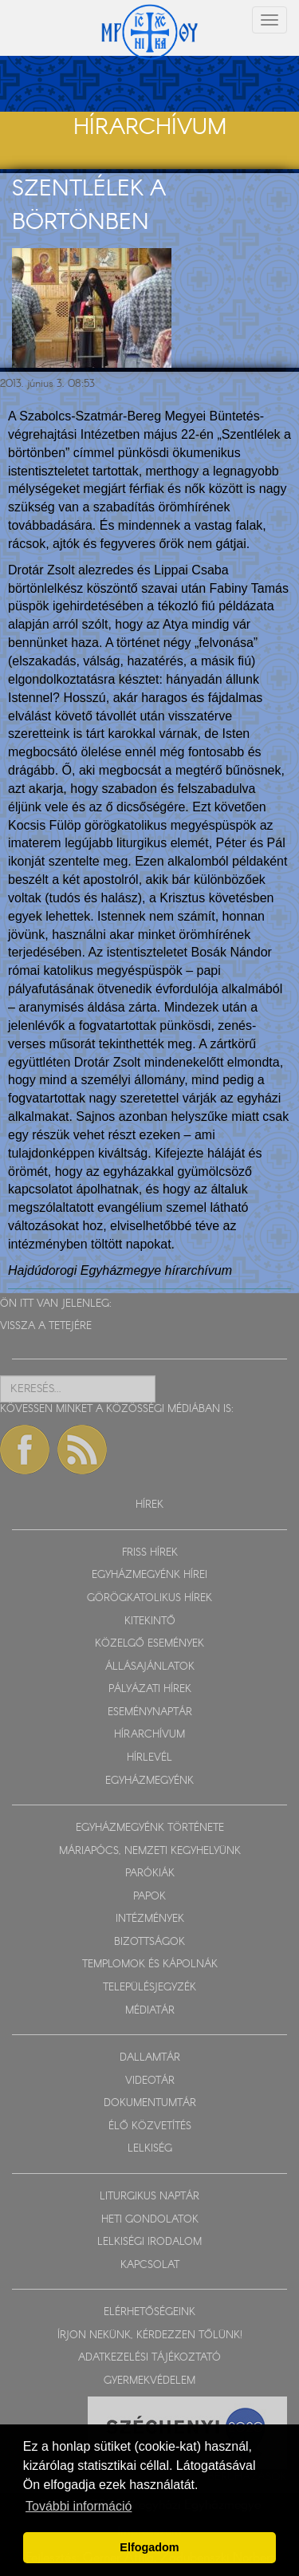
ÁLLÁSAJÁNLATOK (150, 1667)
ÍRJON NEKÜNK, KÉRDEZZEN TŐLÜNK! (149, 2335)
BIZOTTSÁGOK (149, 1942)
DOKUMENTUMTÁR (150, 2103)
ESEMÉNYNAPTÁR (150, 1712)
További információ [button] (79, 2506)
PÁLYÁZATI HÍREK (149, 1689)
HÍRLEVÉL (149, 1757)
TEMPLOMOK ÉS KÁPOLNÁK (150, 1964)
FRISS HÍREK (150, 1552)
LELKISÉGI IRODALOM (149, 2242)
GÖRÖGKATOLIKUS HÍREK (149, 1598)
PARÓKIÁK (150, 1873)
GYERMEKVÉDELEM (149, 2381)
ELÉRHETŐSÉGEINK (149, 2312)
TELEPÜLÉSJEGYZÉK (149, 1987)
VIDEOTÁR (150, 2081)
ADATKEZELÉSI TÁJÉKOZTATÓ (149, 2357)
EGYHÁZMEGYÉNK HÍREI (149, 1575)
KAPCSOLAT (149, 2265)
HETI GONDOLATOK (150, 2219)
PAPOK (149, 1896)
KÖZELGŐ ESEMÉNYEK (149, 1643)
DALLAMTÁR (150, 2057)
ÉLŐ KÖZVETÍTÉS (149, 2126)
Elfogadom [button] (149, 2547)
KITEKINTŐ (149, 1621)
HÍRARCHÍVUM (149, 1734)
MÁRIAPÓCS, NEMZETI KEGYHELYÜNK (150, 1851)
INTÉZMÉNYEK (150, 1919)
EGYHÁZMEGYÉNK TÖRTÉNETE (150, 1828)
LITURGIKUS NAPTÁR (149, 2196)
